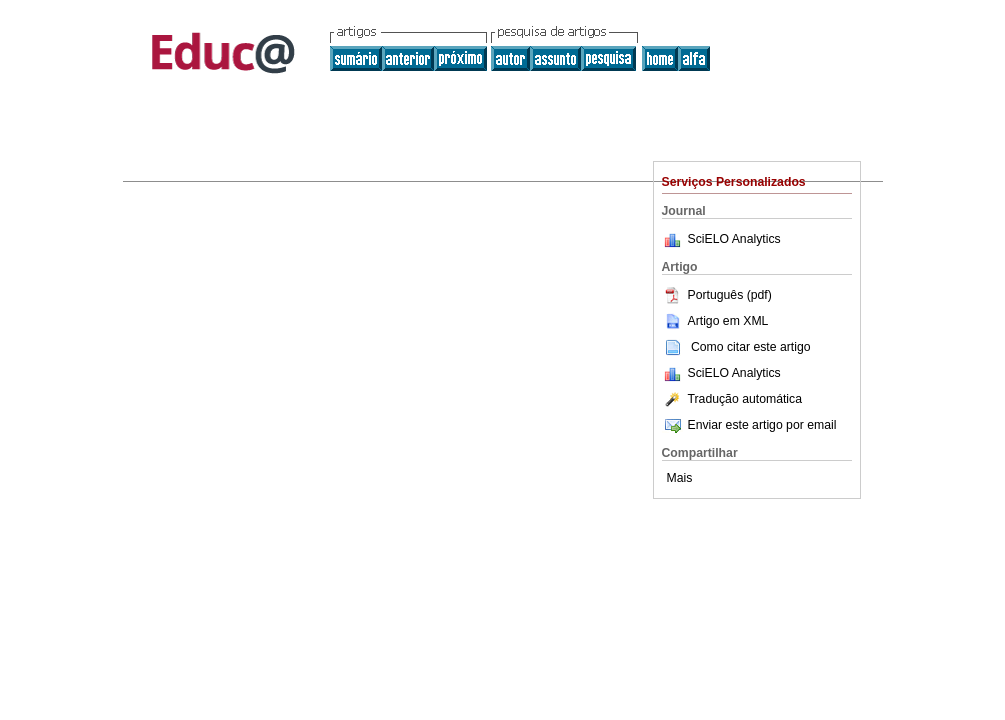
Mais (680, 478)
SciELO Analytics (734, 239)
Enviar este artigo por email (749, 425)
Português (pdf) (717, 295)
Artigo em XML (715, 321)
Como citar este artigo (751, 347)
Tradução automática (732, 399)
